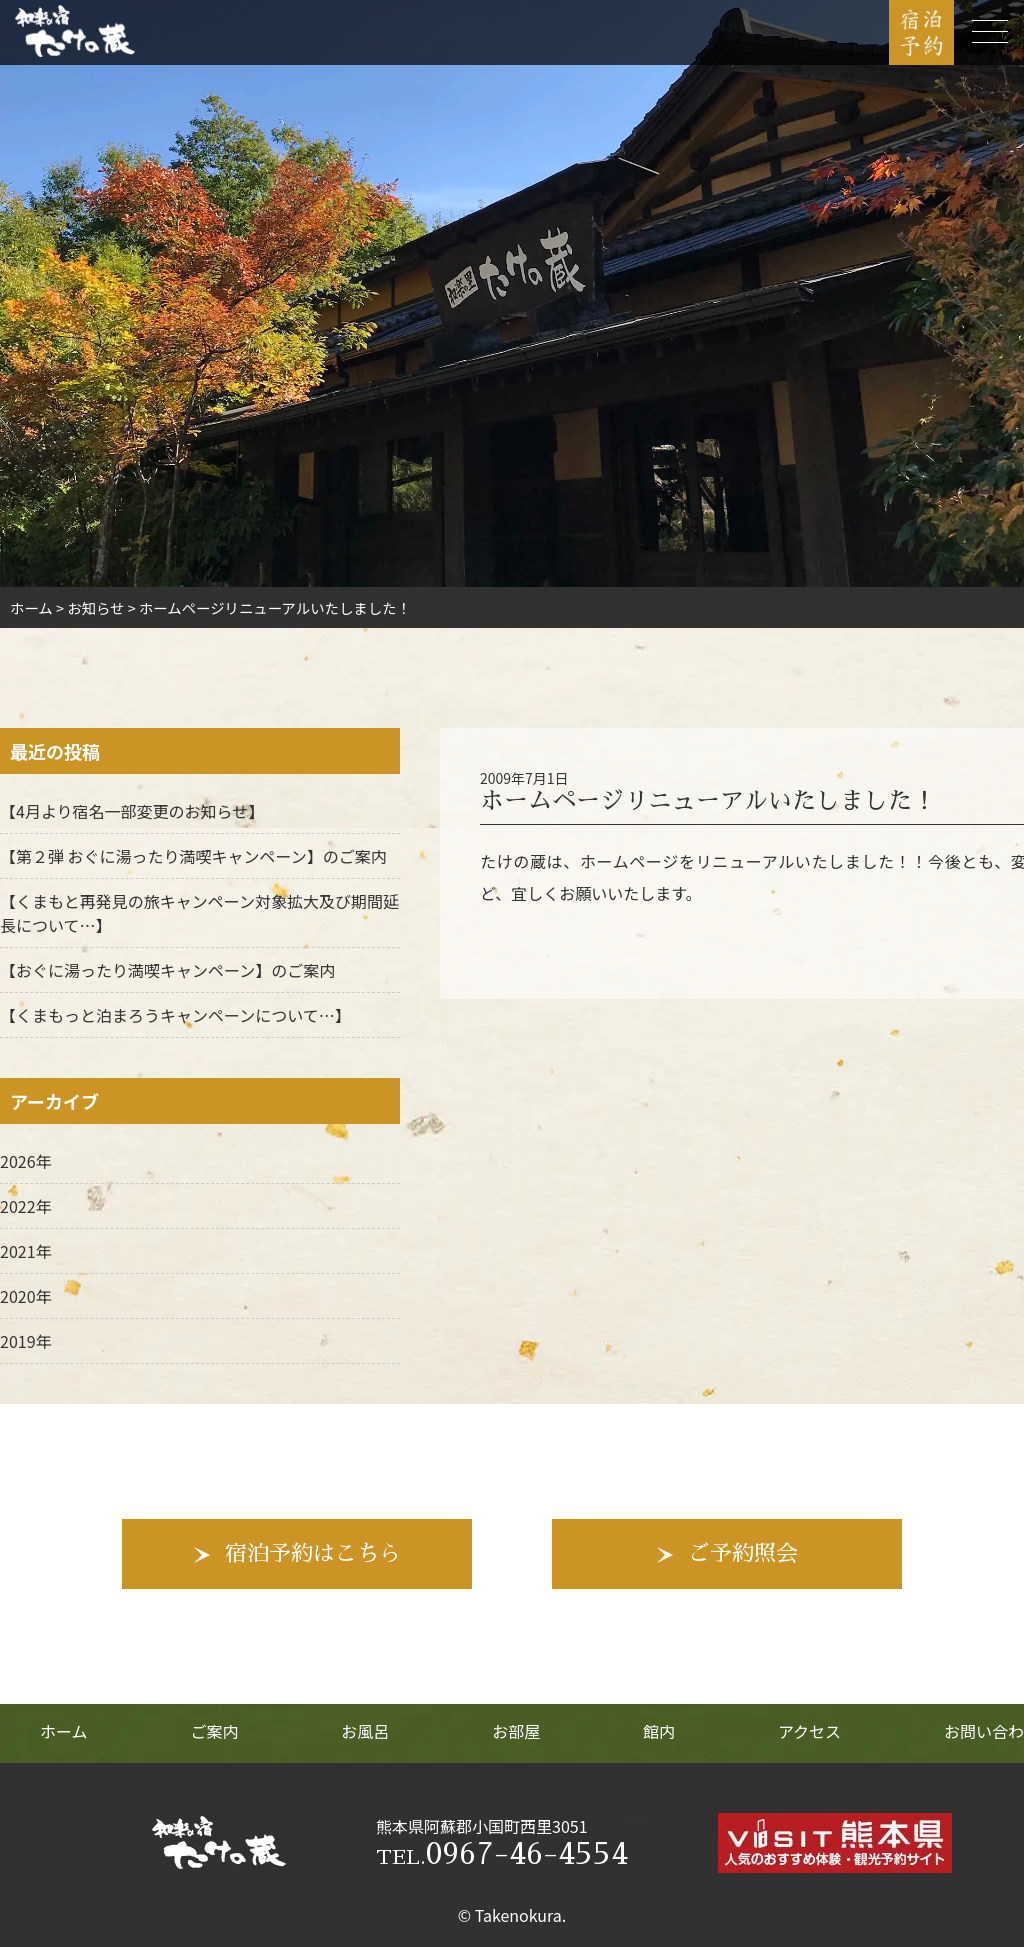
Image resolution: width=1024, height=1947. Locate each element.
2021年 (26, 1251)
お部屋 (516, 1731)
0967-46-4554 (502, 1854)
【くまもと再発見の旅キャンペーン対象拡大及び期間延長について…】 (199, 913)
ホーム (64, 1731)
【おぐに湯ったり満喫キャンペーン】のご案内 (167, 970)
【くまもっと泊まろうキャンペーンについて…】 (175, 1015)
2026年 (26, 1161)
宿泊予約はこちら (313, 1554)
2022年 (26, 1206)
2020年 (26, 1296)
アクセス (809, 1731)
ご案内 (214, 1731)
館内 (659, 1731)
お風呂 (365, 1731)
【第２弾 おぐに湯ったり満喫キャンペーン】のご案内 (193, 856)
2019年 (26, 1341)
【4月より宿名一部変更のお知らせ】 (132, 811)
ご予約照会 (743, 1554)
